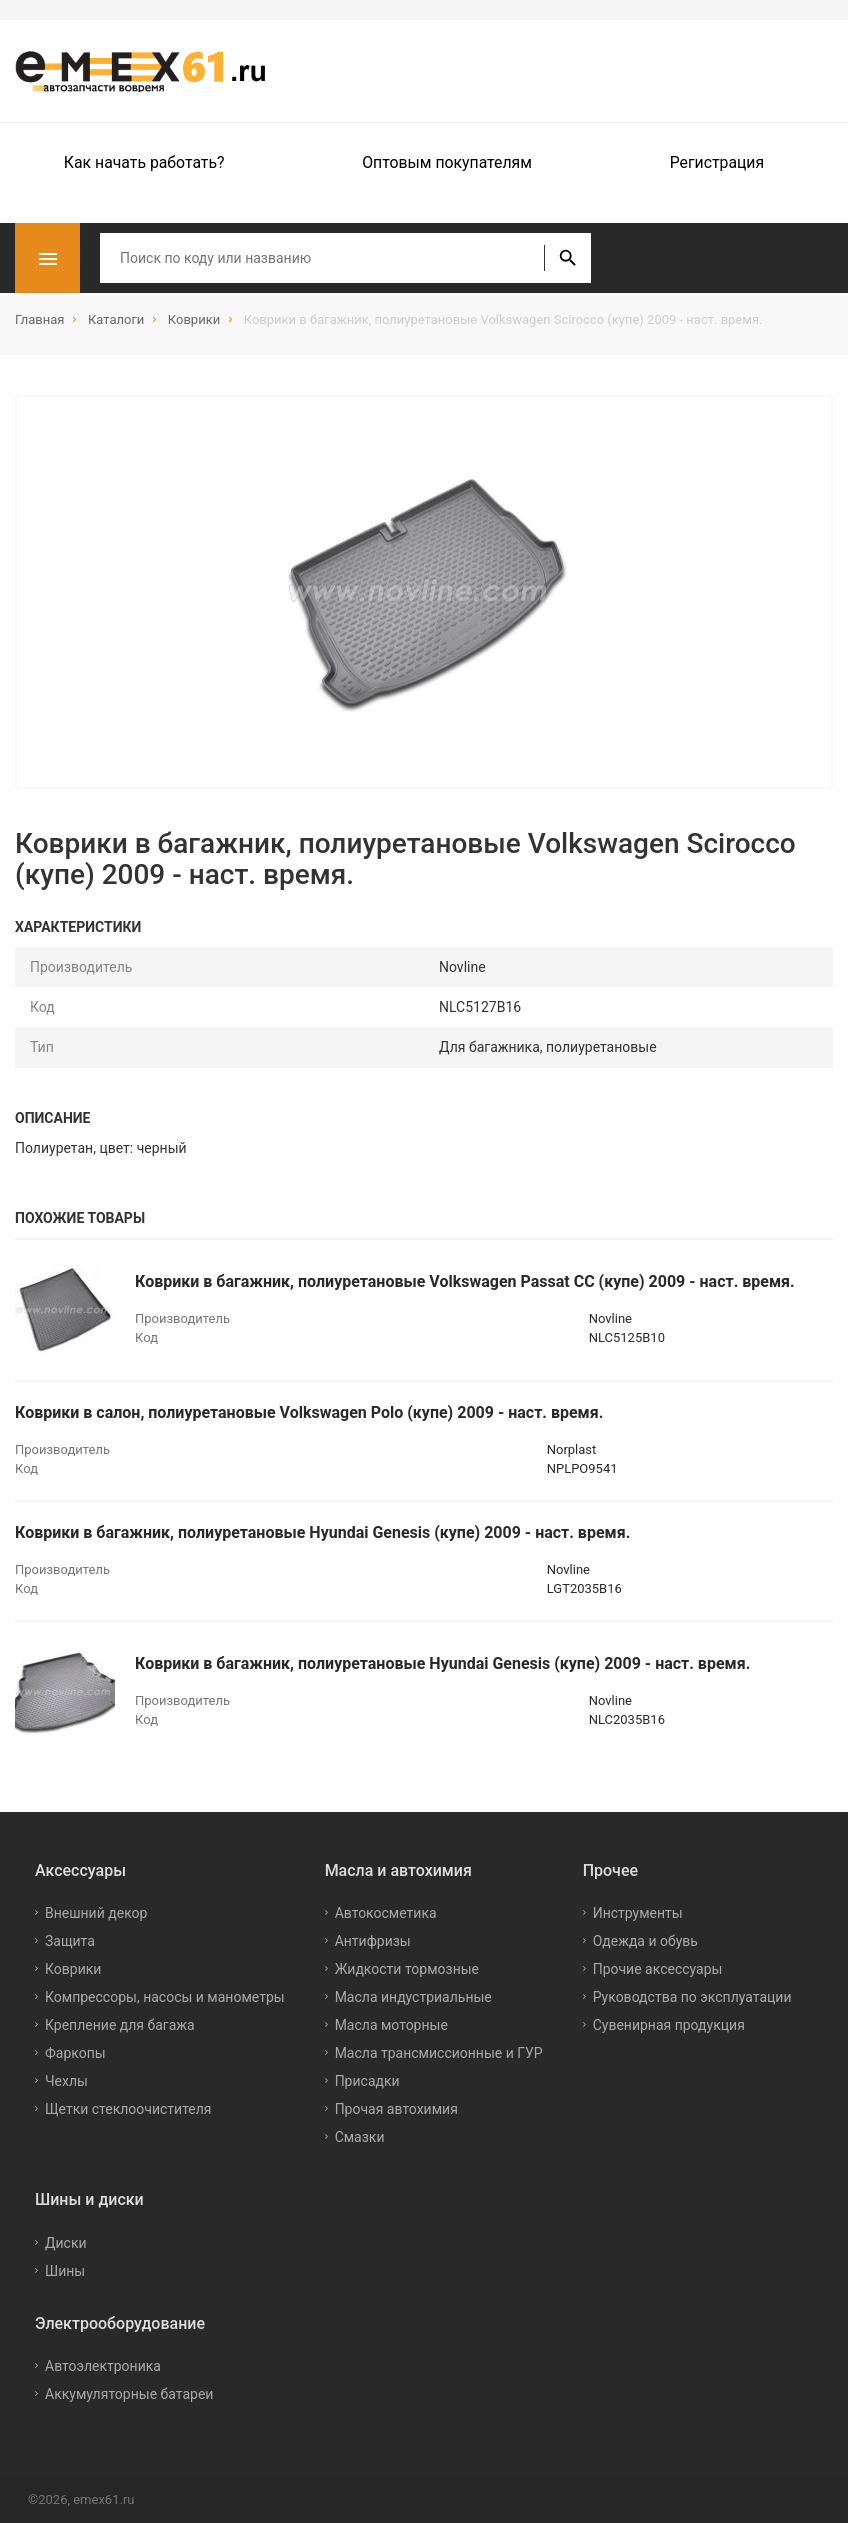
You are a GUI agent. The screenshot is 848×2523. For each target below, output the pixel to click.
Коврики (73, 1969)
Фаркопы (75, 2053)
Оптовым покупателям (447, 162)
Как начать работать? (144, 162)
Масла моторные (391, 2025)
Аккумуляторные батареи (129, 2394)
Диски (66, 2243)
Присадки (367, 2081)
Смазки (360, 2137)
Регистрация (717, 162)
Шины (65, 2271)
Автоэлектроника (103, 2366)
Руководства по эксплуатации (692, 1997)
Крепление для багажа (120, 2025)
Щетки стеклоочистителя (128, 2109)
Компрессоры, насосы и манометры (165, 1997)
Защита (70, 1941)
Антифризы (373, 1941)
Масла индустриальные (413, 1997)
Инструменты (638, 1913)
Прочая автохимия (396, 2109)
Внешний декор (96, 1913)
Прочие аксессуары (658, 1969)
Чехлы (66, 2081)
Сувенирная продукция (669, 2025)
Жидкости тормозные (407, 1969)
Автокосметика (386, 1913)
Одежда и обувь (645, 1941)
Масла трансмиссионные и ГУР (439, 2053)
